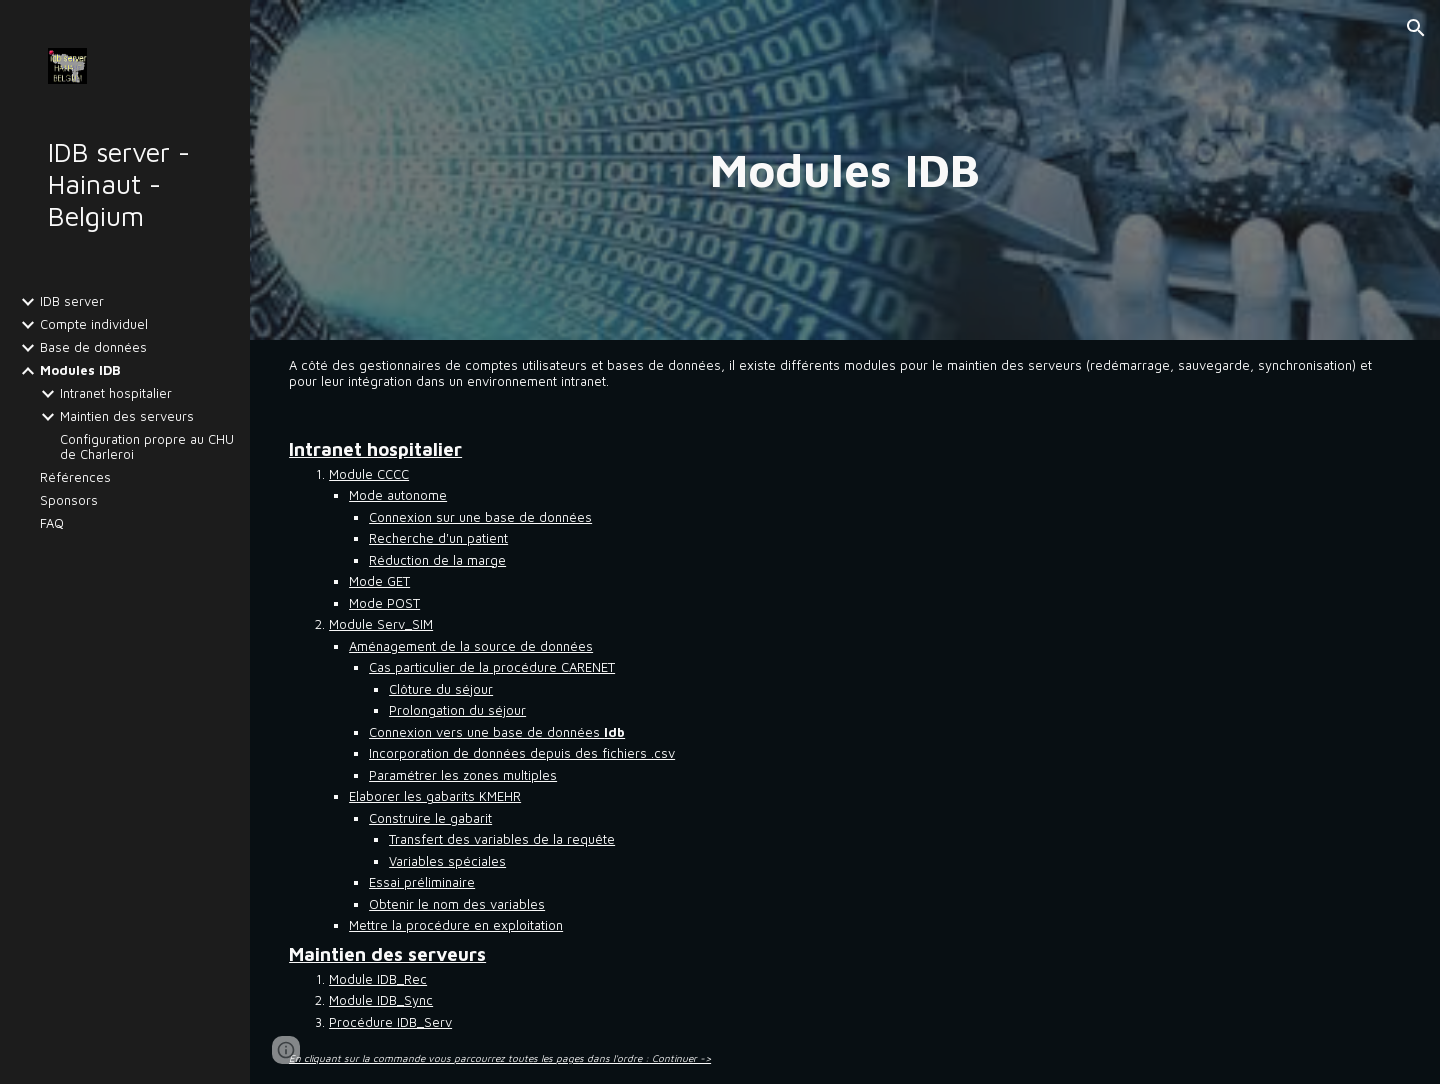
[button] (1416, 28)
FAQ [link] (52, 523)
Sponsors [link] (69, 500)
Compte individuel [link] (94, 324)
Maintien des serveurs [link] (127, 416)
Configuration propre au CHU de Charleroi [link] (147, 447)
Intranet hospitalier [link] (116, 393)
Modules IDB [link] (80, 370)
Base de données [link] (93, 347)
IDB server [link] (72, 301)
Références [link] (75, 477)
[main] (844, 170)
